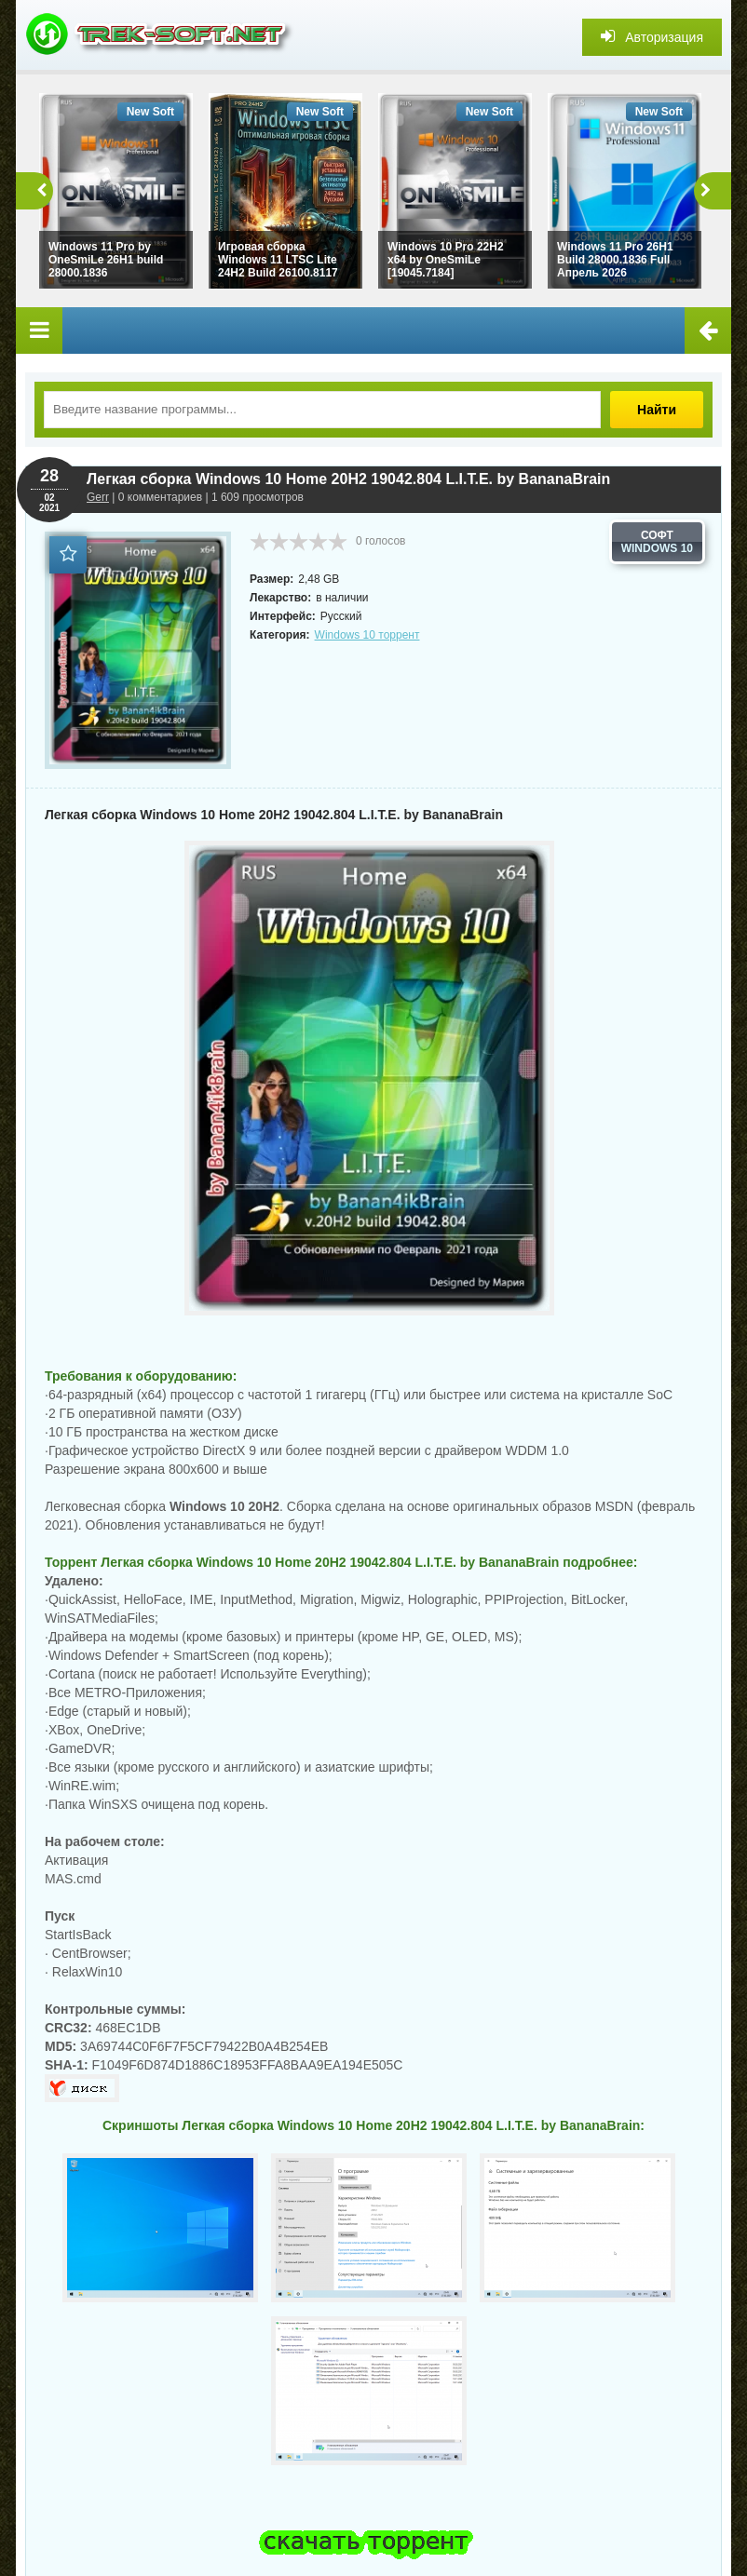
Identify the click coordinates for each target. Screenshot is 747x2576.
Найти (656, 409)
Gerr (98, 497)
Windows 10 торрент (367, 634)
